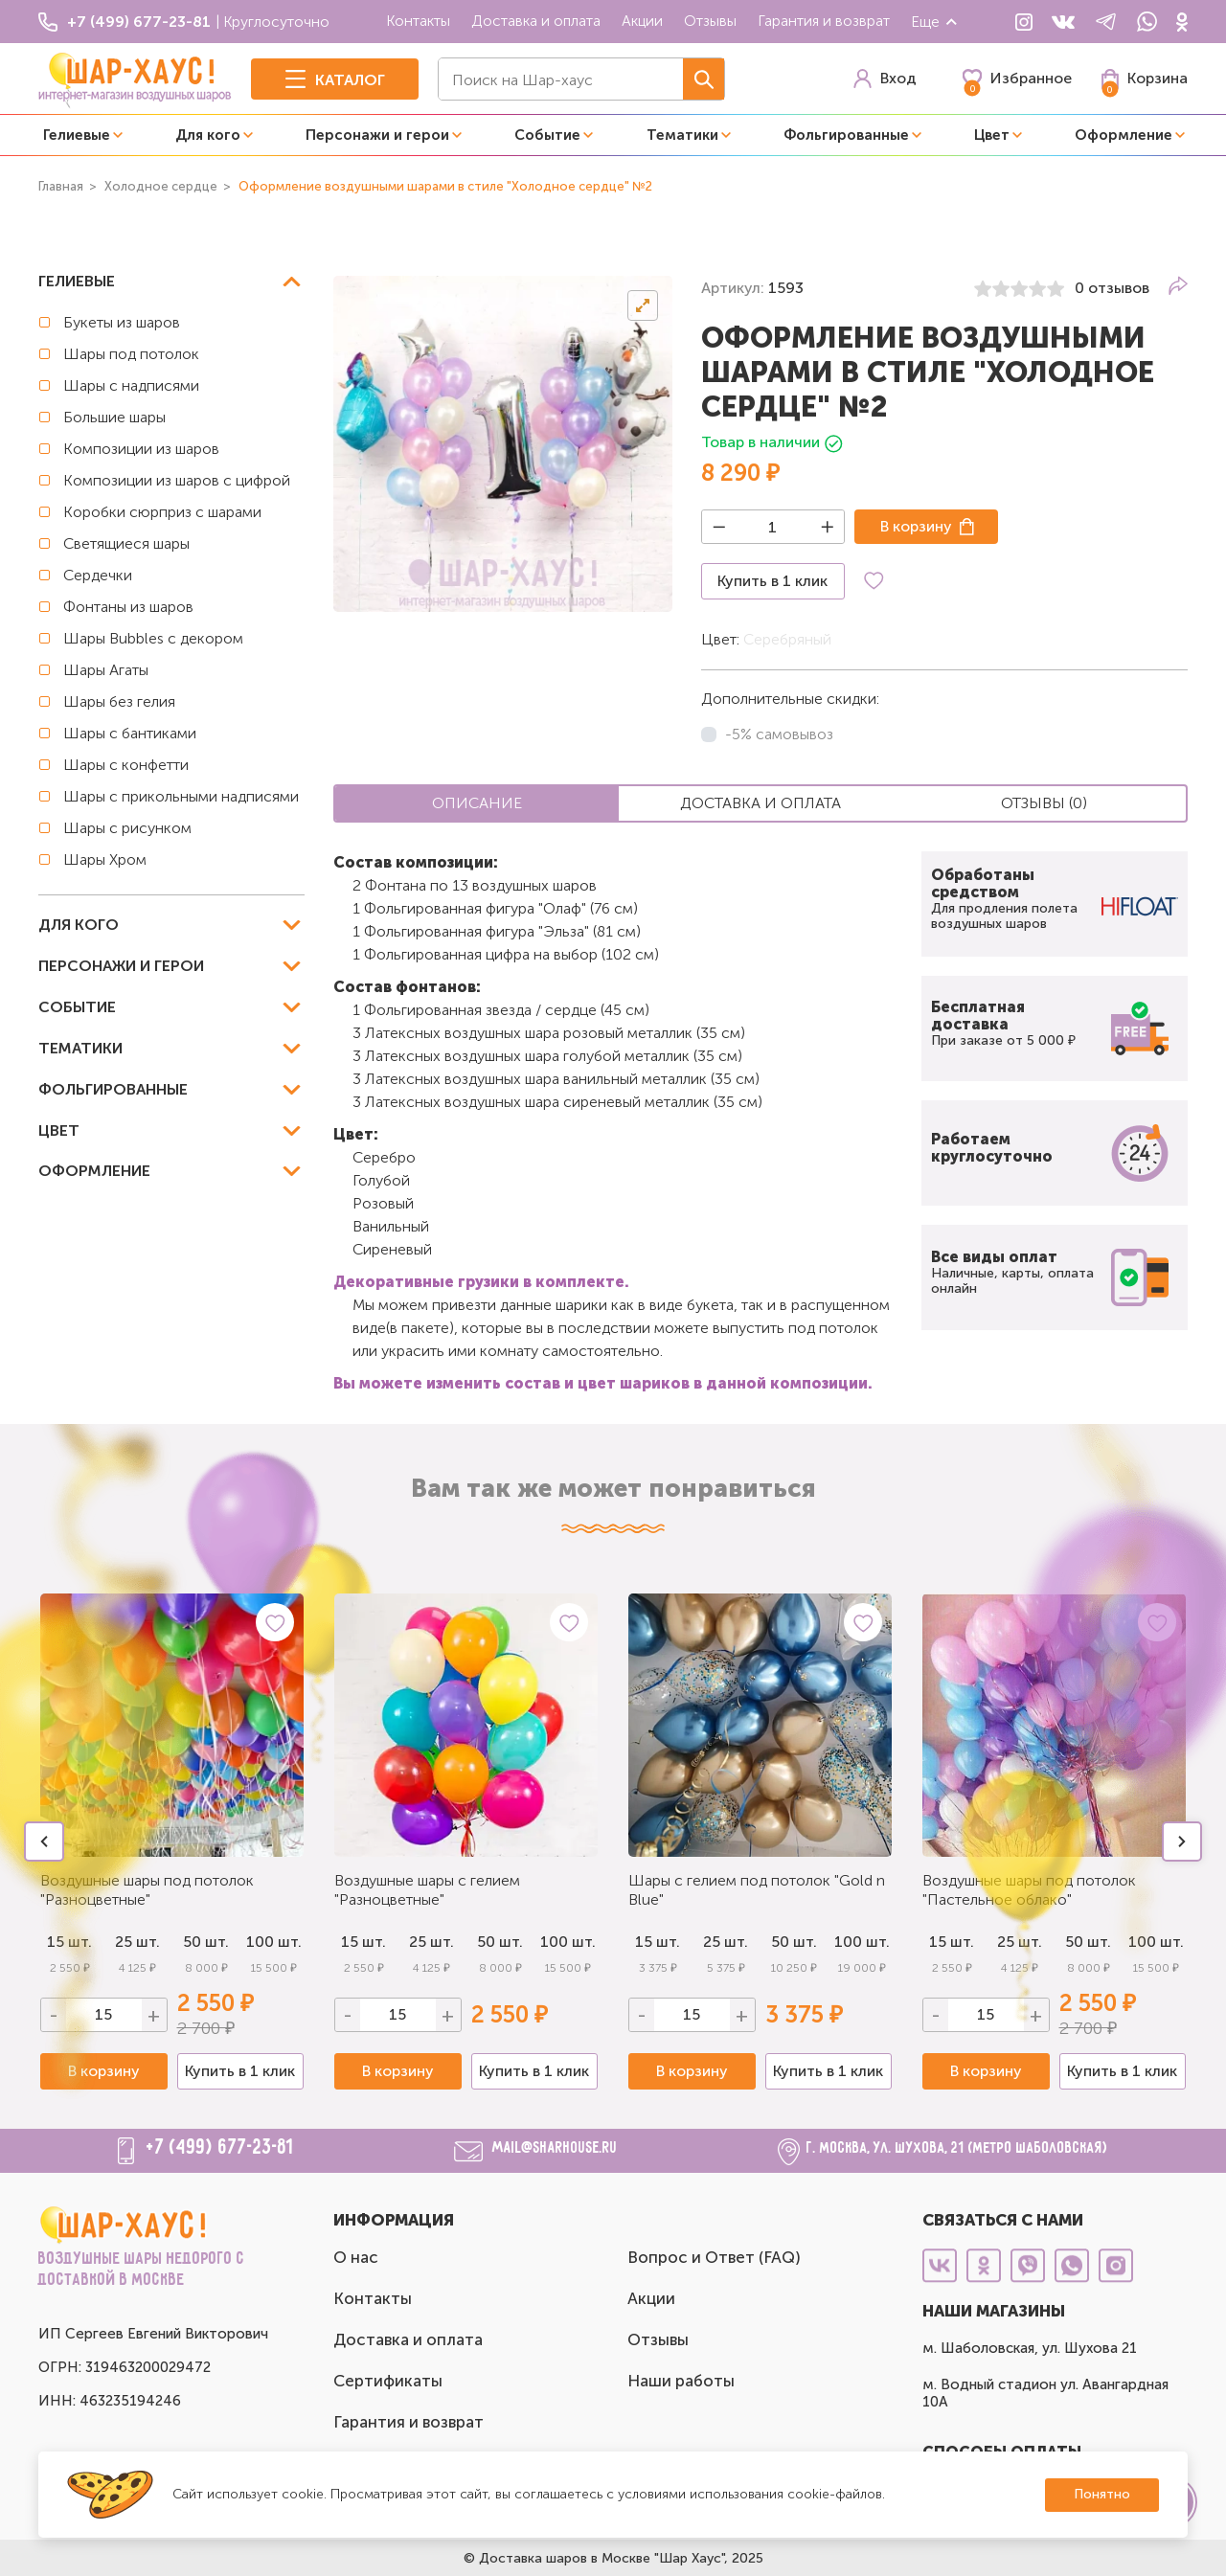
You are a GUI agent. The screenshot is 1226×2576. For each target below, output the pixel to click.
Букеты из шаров (121, 322)
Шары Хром (105, 859)
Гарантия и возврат (824, 20)
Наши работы (681, 2380)
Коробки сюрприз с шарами (162, 512)
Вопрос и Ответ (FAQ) (714, 2257)
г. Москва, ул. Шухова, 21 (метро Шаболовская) (957, 2148)
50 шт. (500, 1941)
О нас (355, 2257)
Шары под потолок (131, 354)
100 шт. (274, 1941)
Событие (547, 135)
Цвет (992, 135)
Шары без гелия (119, 701)
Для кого (207, 135)
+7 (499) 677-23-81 (220, 2147)
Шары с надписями (131, 385)
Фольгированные (846, 135)
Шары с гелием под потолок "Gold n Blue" (756, 1890)
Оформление (1123, 135)
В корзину (916, 526)
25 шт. (431, 1941)
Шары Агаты (105, 670)
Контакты (418, 20)
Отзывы (710, 20)
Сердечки (97, 575)
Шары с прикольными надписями (181, 796)
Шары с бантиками (129, 733)
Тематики (682, 135)
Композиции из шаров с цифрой (176, 480)
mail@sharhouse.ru (555, 2148)
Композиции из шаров (141, 449)
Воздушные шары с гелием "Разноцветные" (427, 1890)
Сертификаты (388, 2380)
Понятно (1102, 2494)
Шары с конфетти (126, 765)
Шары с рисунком (127, 828)
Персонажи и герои (377, 135)
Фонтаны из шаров (128, 607)
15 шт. (363, 1941)
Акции (642, 20)
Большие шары (114, 417)
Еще (935, 21)
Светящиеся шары (126, 543)
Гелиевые (76, 135)
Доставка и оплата (536, 20)
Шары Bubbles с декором (153, 638)
